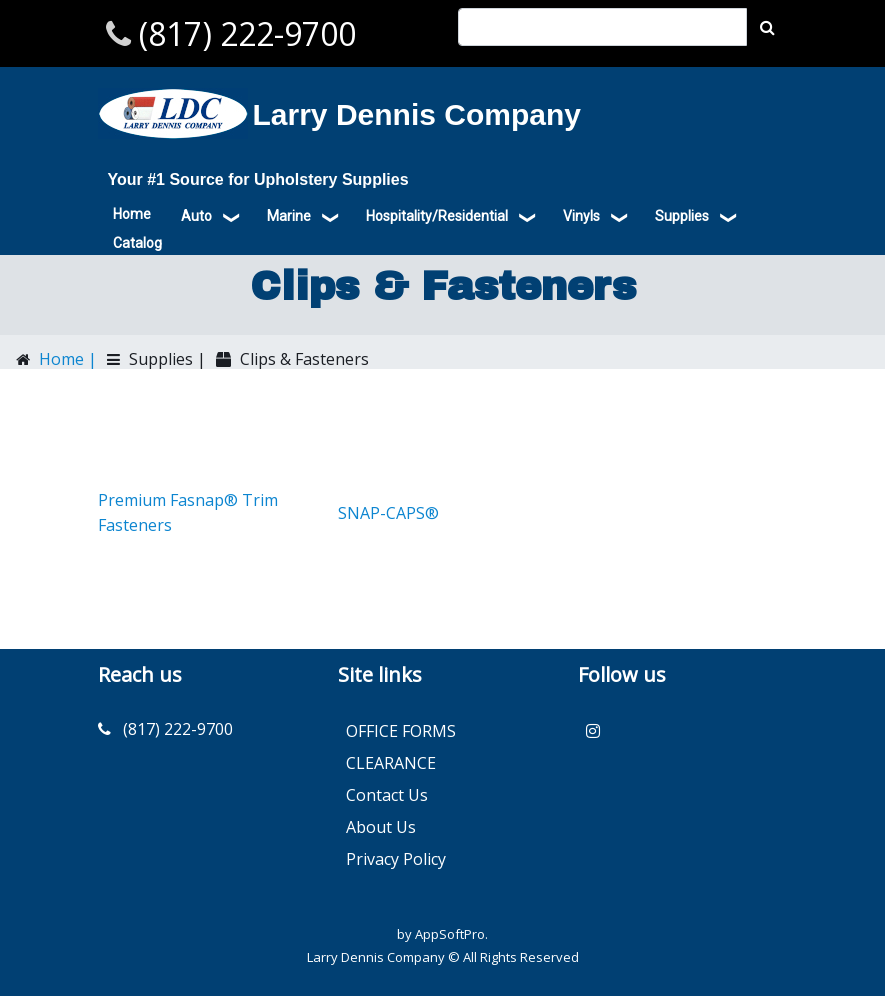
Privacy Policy (396, 859)
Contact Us (387, 795)
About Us (381, 827)
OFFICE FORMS (401, 731)
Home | (66, 359)
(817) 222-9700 (243, 33)
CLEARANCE (391, 763)
